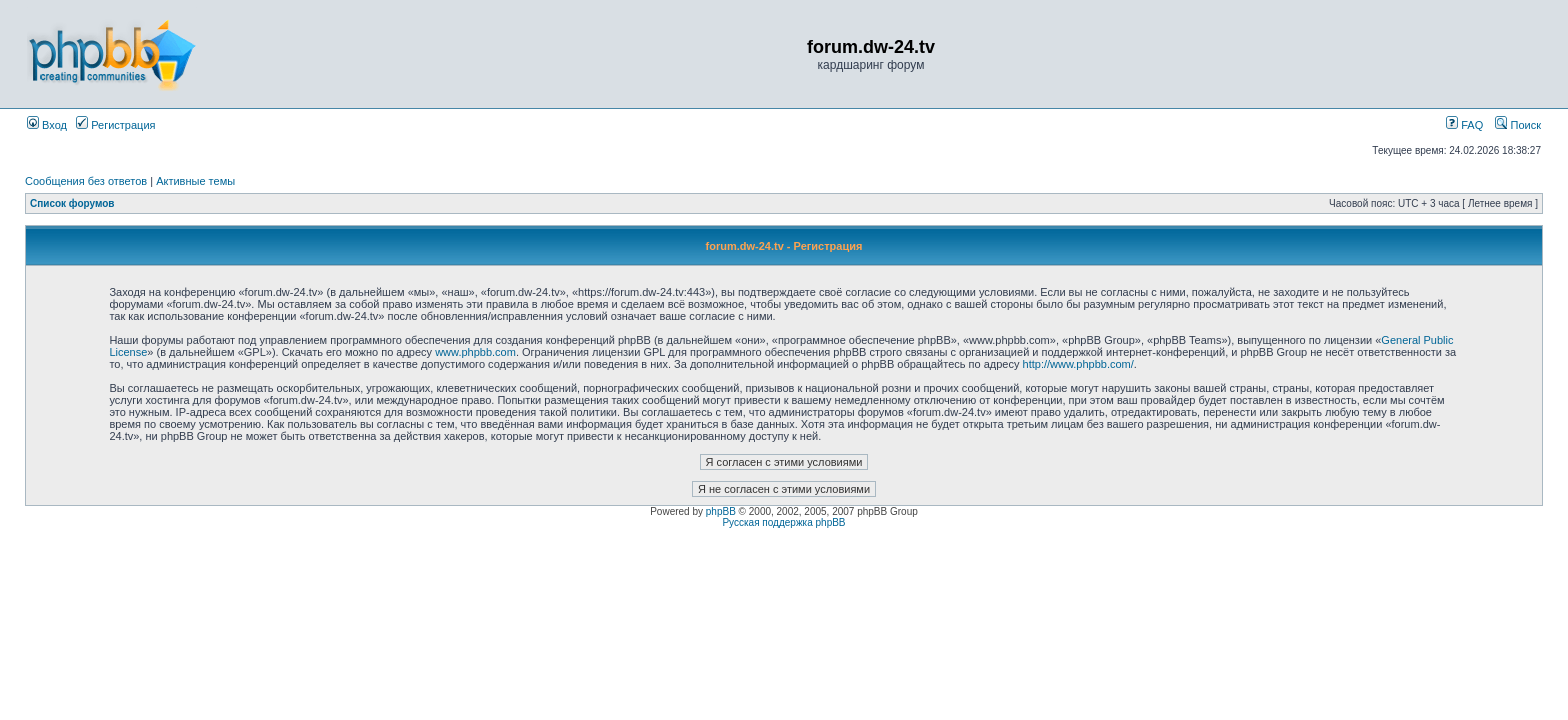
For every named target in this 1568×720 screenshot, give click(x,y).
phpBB (721, 511)
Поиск (1518, 125)
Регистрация (115, 125)
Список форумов (72, 203)
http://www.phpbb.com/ (1078, 364)
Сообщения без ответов (86, 181)
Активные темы (195, 181)
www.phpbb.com (475, 352)
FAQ (1464, 125)
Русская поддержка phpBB (783, 522)
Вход (47, 125)
